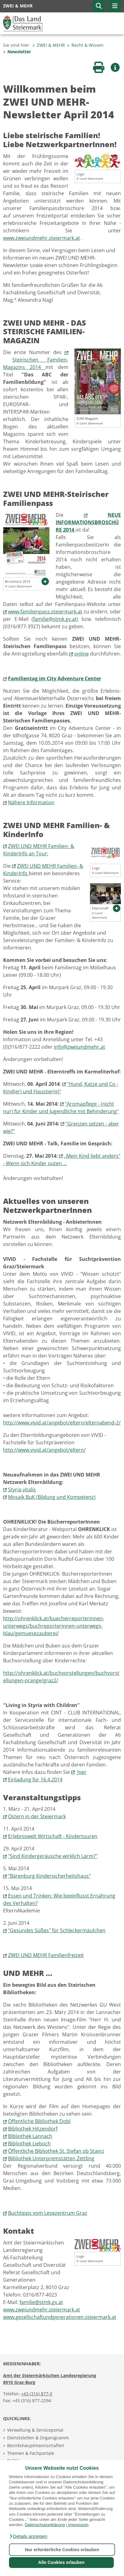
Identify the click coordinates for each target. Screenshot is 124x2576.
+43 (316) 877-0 (36, 2394)
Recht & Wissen (85, 45)
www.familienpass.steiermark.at (45, 611)
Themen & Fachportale (30, 2453)
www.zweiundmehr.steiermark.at (41, 238)
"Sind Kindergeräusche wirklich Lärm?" (52, 1856)
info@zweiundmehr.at (79, 1046)
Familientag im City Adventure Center (54, 678)
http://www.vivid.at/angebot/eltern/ (44, 1449)
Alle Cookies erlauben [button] (61, 2562)
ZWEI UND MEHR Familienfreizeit (46, 1955)
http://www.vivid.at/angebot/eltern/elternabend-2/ (62, 1422)
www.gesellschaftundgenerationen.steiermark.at (59, 2317)
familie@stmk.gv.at (55, 619)
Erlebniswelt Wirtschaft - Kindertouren (52, 1836)
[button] (28, 2536)
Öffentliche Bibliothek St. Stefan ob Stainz (56, 2151)
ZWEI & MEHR (48, 45)
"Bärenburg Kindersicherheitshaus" (49, 1875)
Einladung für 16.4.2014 (35, 1779)
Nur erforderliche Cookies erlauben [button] (62, 2549)
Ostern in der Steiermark (37, 1816)
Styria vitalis (22, 1489)
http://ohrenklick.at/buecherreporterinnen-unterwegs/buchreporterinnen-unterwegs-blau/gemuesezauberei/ (53, 1626)
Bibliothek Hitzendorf (33, 2128)
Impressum (78, 2524)
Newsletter (17, 52)
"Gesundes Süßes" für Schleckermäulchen (56, 1930)
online (81, 653)
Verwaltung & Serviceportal (35, 2430)
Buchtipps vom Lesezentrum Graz (47, 2213)
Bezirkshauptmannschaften (35, 2445)
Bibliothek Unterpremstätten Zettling (51, 2158)
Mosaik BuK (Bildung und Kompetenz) (52, 1497)
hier (81, 1772)
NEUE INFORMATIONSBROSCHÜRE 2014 (88, 522)
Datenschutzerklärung (45, 2524)
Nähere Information (31, 802)
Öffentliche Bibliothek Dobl (39, 2121)
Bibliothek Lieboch (29, 2143)
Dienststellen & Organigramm (38, 2438)
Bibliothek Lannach (30, 2136)
